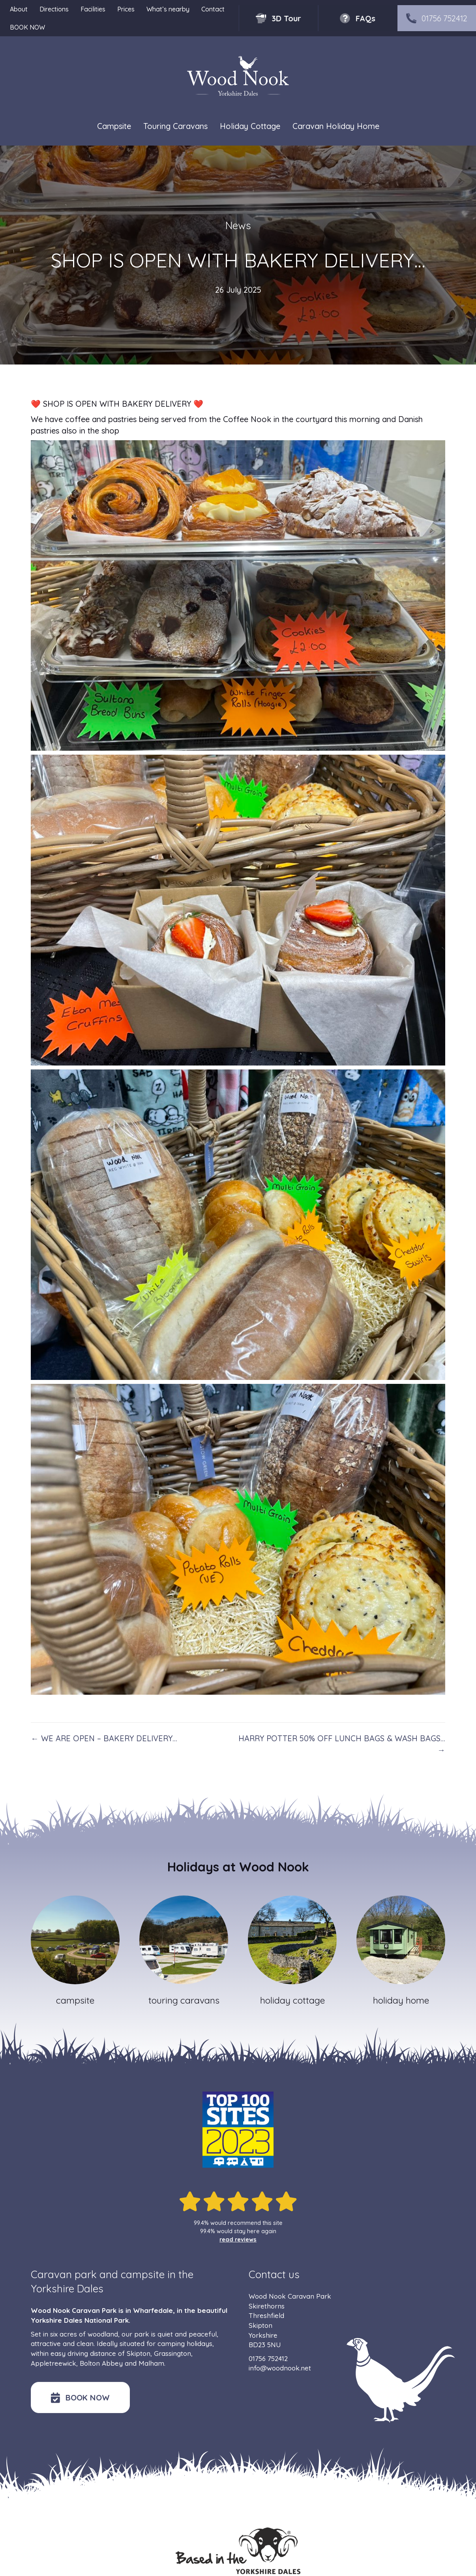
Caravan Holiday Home (335, 126)
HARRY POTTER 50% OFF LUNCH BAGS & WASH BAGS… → (341, 1744)
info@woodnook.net (280, 2368)
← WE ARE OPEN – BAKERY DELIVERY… (104, 1738)
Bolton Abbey (101, 2363)
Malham (151, 2363)
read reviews (238, 2239)
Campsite (114, 126)
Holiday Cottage (250, 126)
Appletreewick (53, 2363)
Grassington (172, 2353)
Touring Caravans (175, 126)
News (238, 225)
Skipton (138, 2353)
